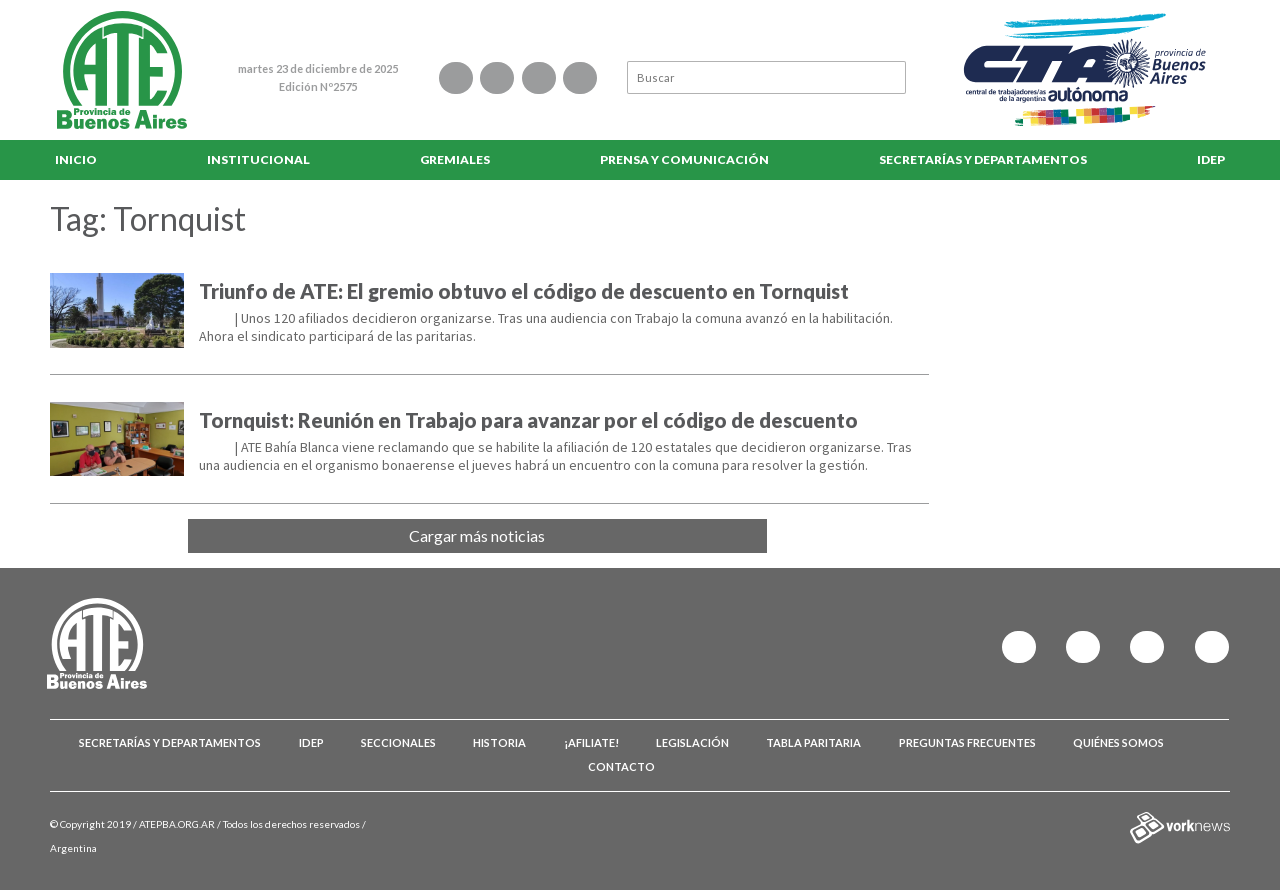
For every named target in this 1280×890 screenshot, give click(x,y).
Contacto (621, 766)
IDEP (1211, 159)
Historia (499, 742)
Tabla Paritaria (813, 742)
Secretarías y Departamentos (983, 159)
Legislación (692, 742)
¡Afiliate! (591, 742)
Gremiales (455, 159)
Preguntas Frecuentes (967, 742)
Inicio (76, 159)
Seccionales (398, 742)
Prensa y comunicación (684, 159)
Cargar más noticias (477, 535)
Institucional (258, 159)
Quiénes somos (1118, 742)
